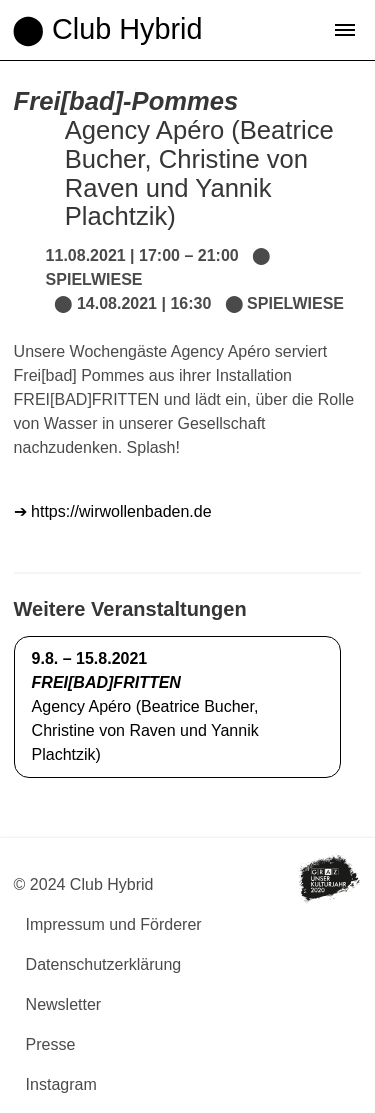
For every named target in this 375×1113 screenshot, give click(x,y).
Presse (51, 1044)
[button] (345, 30)
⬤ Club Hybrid (107, 29)
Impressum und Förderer (114, 924)
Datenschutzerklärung (104, 964)
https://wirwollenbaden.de (119, 511)
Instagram (61, 1084)
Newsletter (64, 1004)
